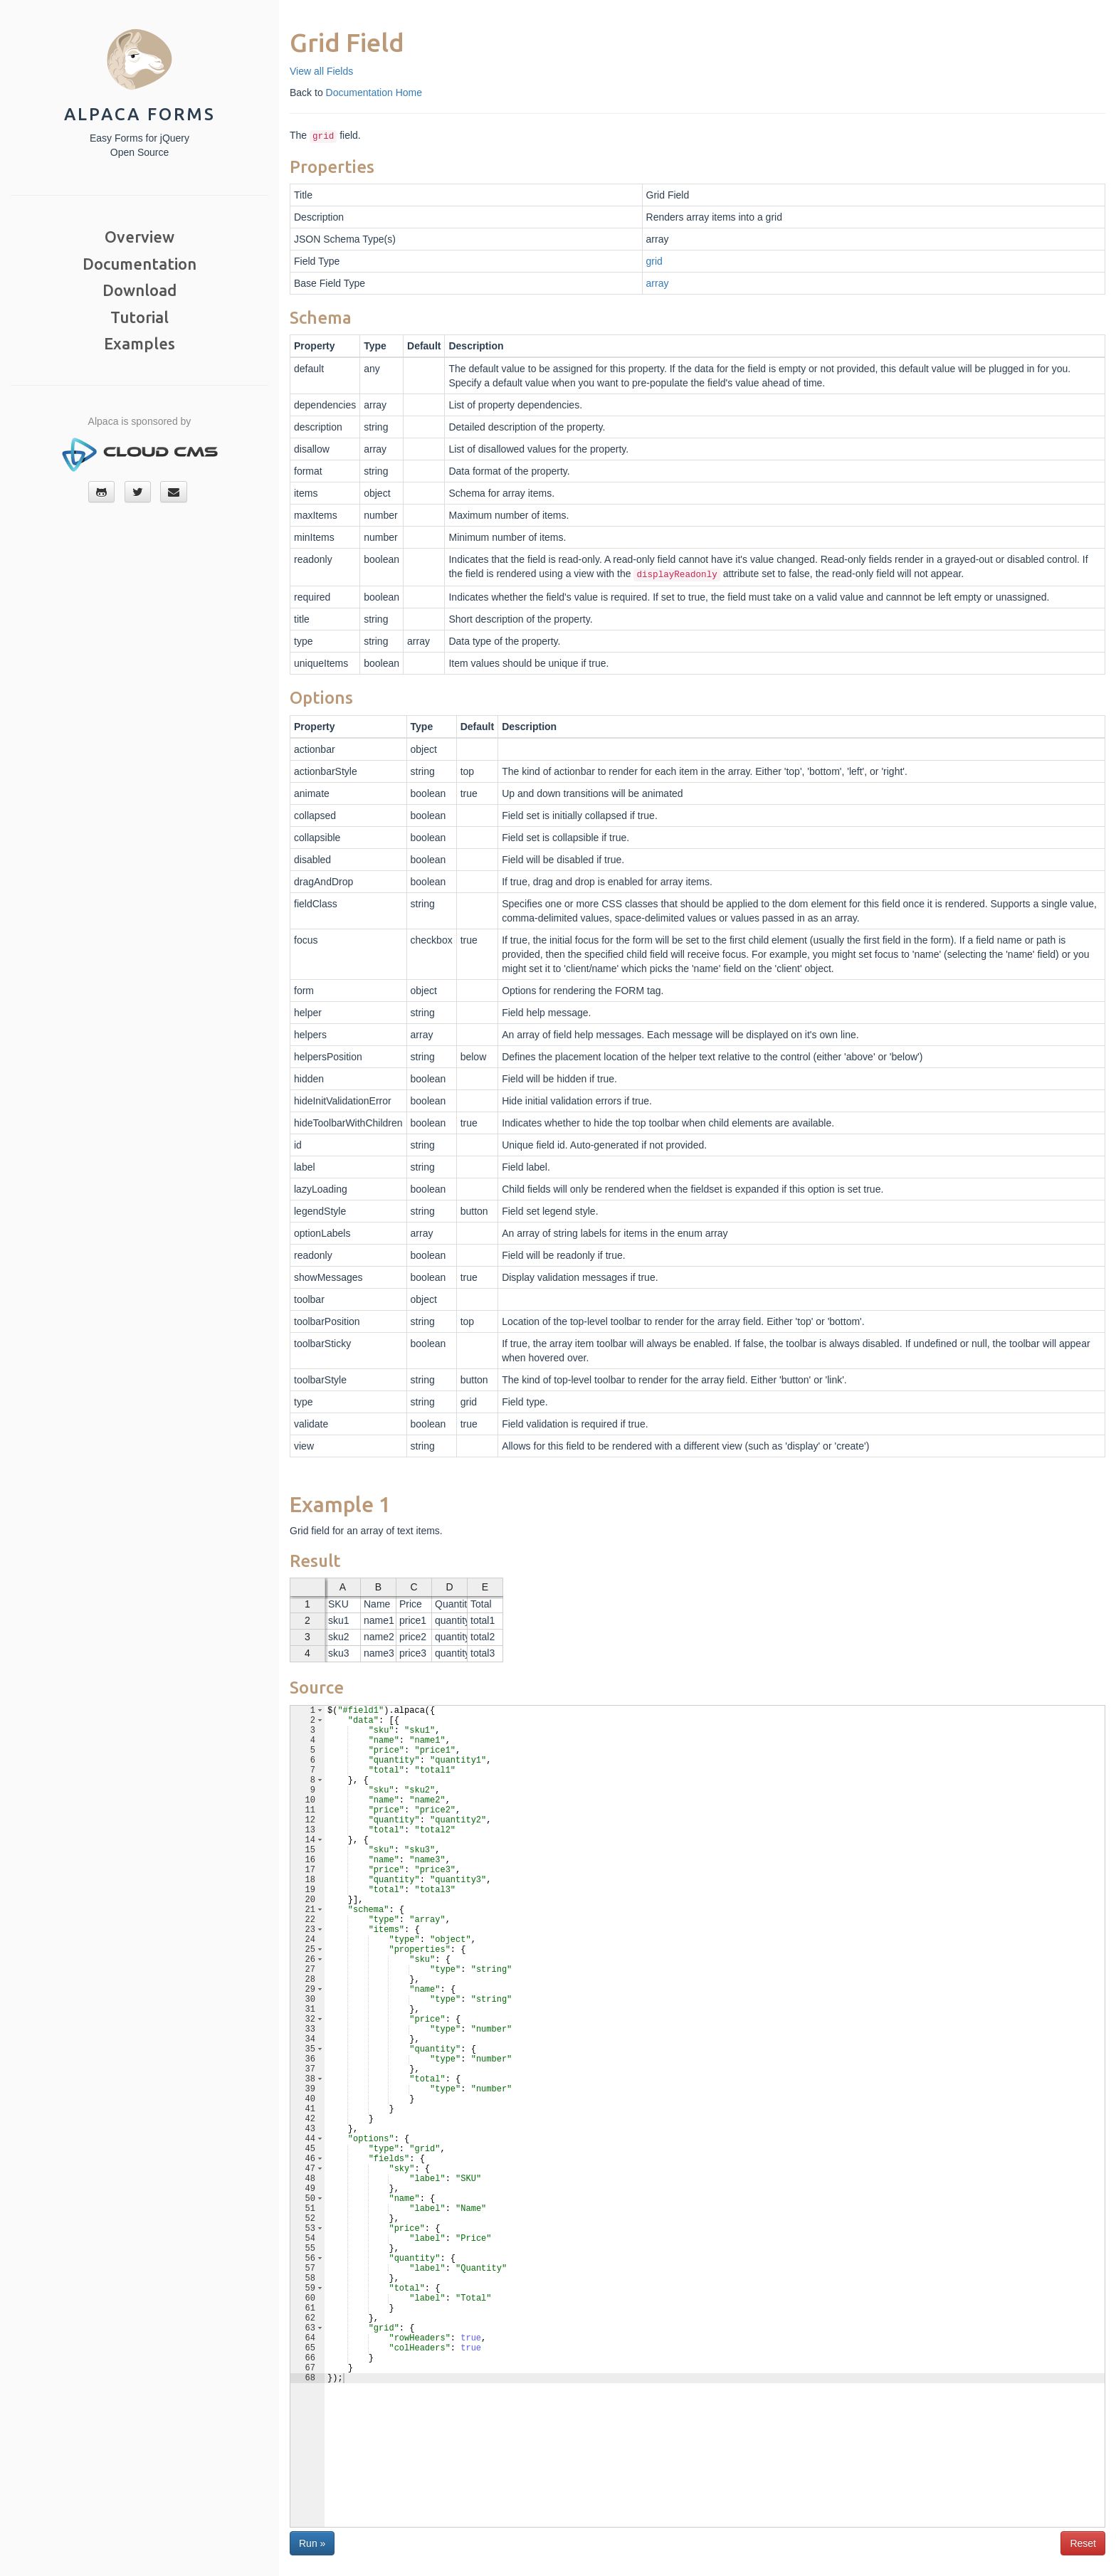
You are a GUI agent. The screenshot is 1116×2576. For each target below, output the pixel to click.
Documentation (139, 264)
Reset (1083, 2543)
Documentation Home (374, 92)
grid (654, 261)
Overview (139, 237)
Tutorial (139, 317)
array (657, 283)
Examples (139, 343)
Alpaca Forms (140, 114)
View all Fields (321, 71)
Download (139, 290)
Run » (312, 2543)
